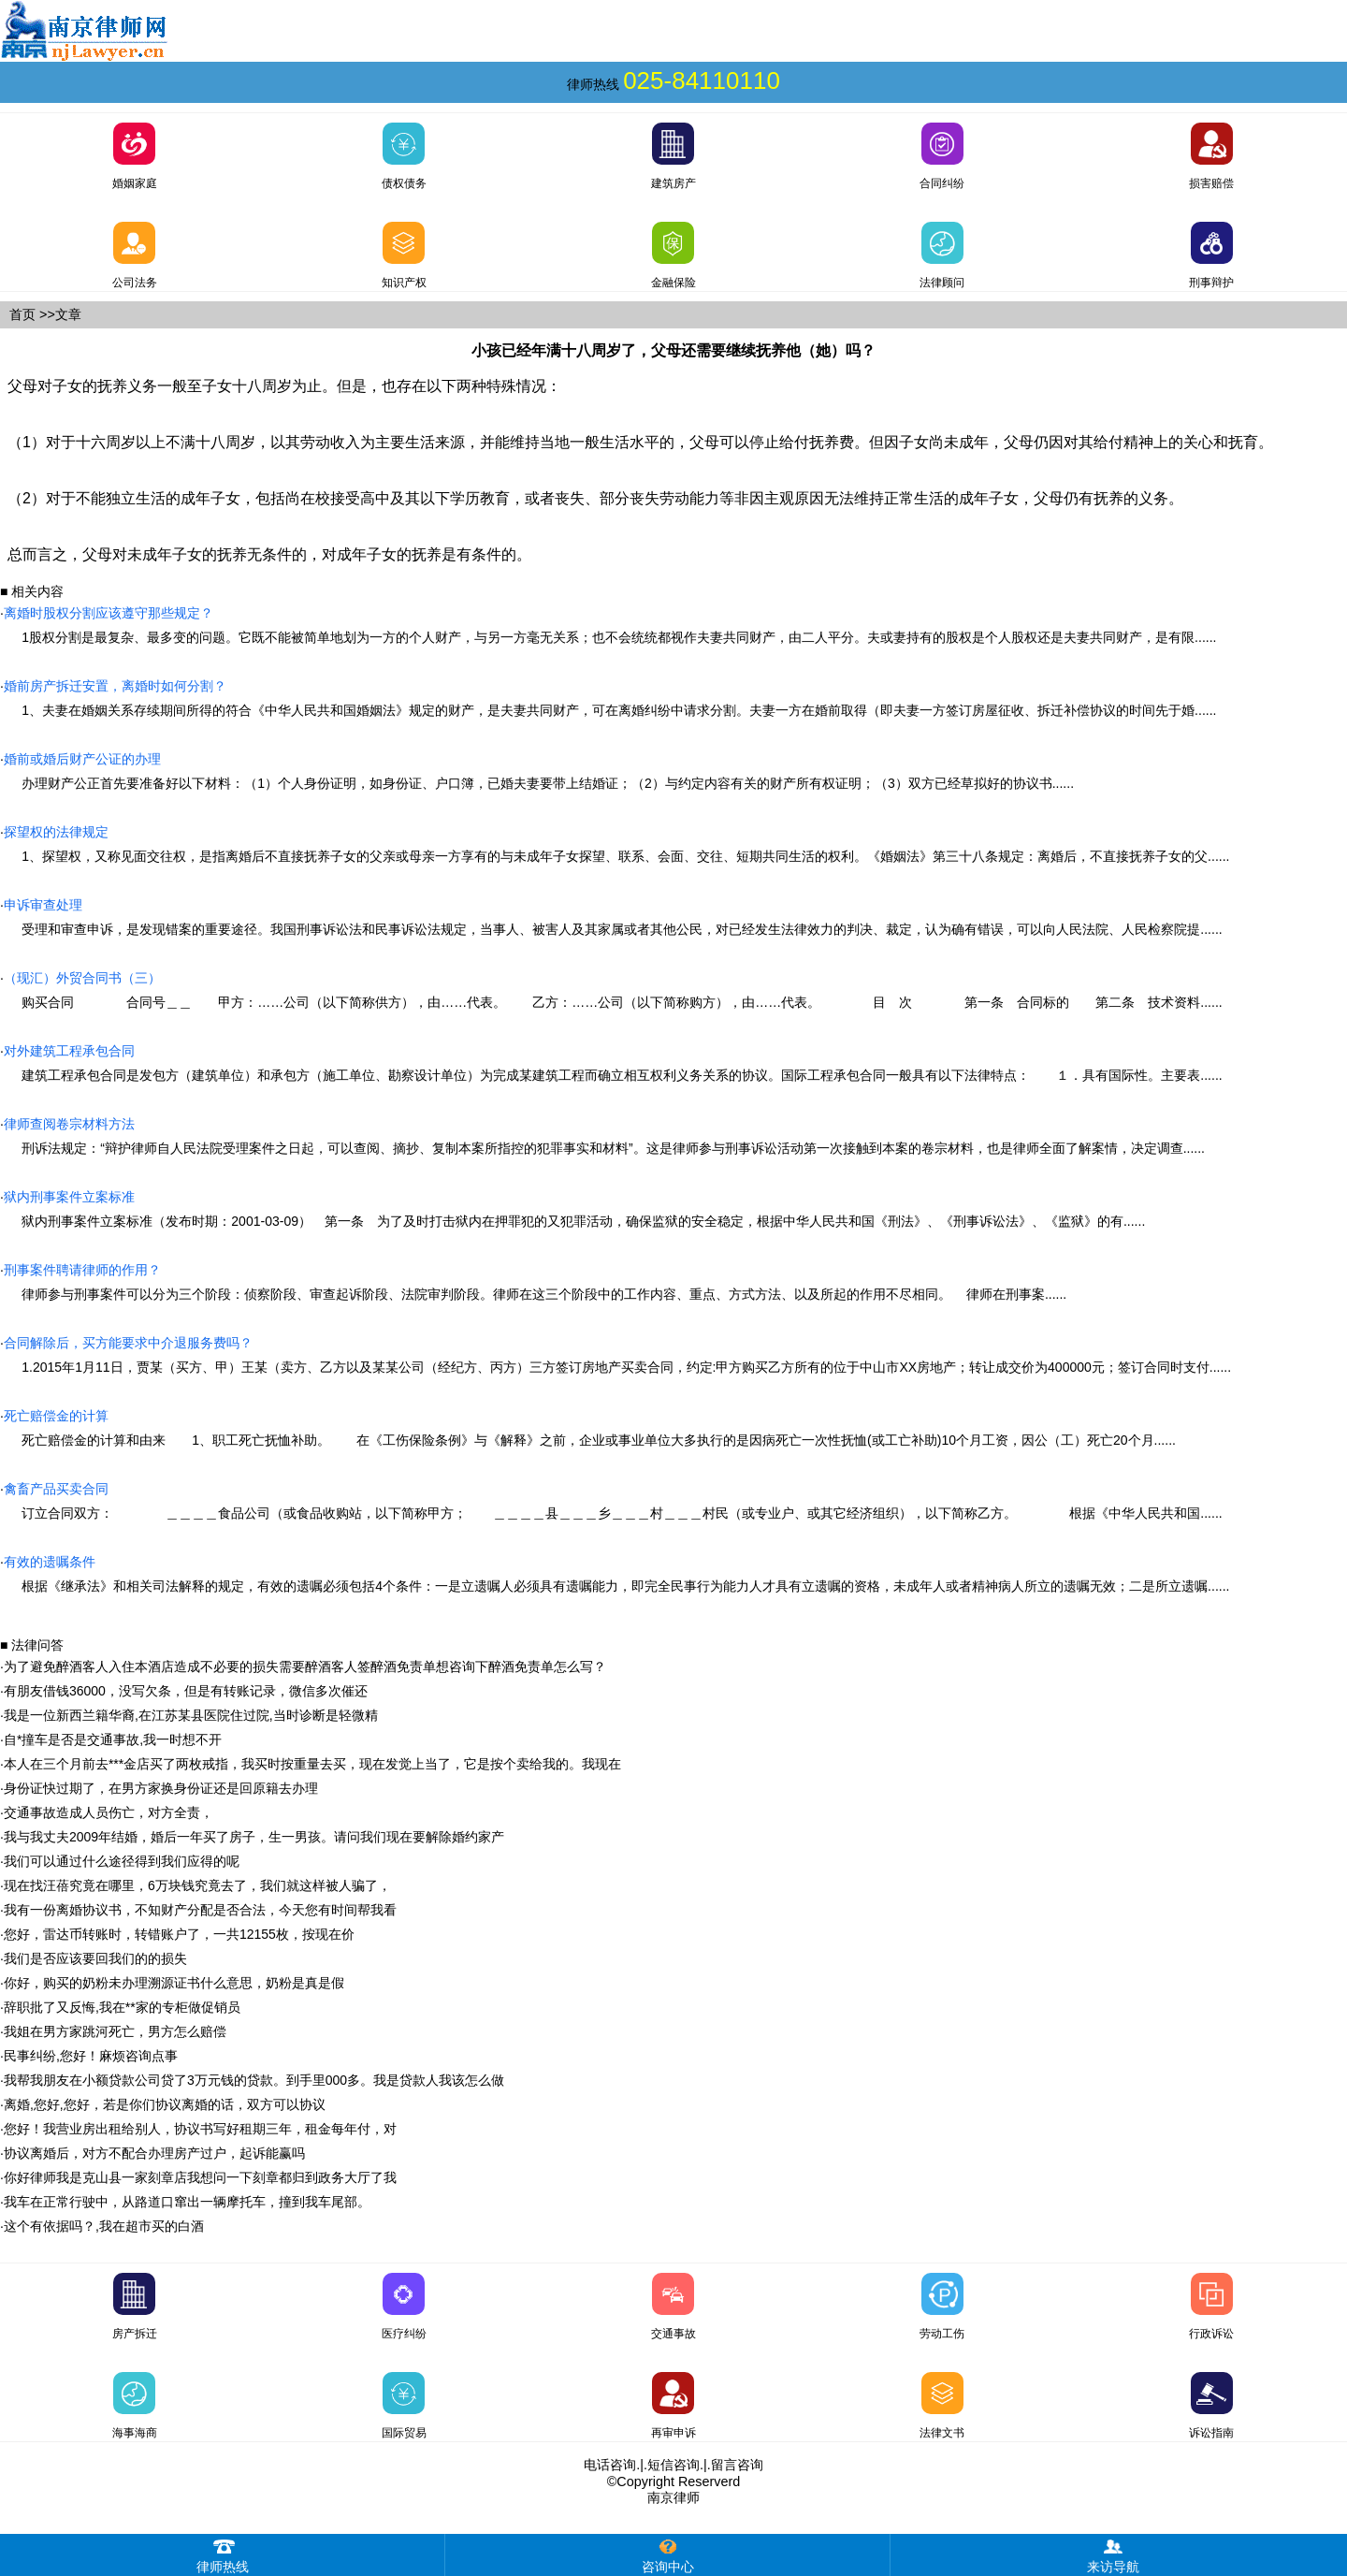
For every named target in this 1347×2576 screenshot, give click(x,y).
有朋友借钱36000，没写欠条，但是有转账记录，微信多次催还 (186, 1690)
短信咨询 (673, 2464)
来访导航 (1113, 2554)
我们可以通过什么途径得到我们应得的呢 (121, 1861)
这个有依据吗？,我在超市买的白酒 (104, 2226)
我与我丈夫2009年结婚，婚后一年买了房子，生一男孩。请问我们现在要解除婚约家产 (254, 1836)
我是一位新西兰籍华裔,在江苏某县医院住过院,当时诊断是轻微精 (191, 1715)
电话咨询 (610, 2464)
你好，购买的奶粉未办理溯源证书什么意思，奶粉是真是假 (174, 1982)
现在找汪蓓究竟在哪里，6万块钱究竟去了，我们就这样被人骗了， (197, 1885)
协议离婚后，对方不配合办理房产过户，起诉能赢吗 (154, 2153)
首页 (22, 314)
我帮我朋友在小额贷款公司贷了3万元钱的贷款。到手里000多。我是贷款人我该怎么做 (254, 2080)
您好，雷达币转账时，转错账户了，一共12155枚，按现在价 (179, 1934)
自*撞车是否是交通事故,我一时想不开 (113, 1739)
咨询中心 (668, 2554)
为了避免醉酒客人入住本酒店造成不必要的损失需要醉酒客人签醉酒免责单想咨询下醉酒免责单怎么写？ (305, 1666)
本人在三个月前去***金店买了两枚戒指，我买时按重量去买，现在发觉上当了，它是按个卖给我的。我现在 (312, 1763)
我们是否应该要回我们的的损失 (95, 1958)
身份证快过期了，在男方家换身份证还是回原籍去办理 (161, 1788)
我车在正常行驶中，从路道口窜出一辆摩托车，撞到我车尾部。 (187, 2201)
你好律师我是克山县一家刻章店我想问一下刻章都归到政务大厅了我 (200, 2177)
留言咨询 (737, 2464)
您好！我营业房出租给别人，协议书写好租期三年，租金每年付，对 (200, 2128)
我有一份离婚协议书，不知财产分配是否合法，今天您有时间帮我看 (200, 1909)
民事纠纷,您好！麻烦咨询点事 (91, 2055)
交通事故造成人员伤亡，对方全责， (108, 1812)
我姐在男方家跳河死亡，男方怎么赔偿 (115, 2031)
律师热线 (222, 2554)
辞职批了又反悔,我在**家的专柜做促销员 (122, 2007)
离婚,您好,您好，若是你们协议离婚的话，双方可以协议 (165, 2104)
